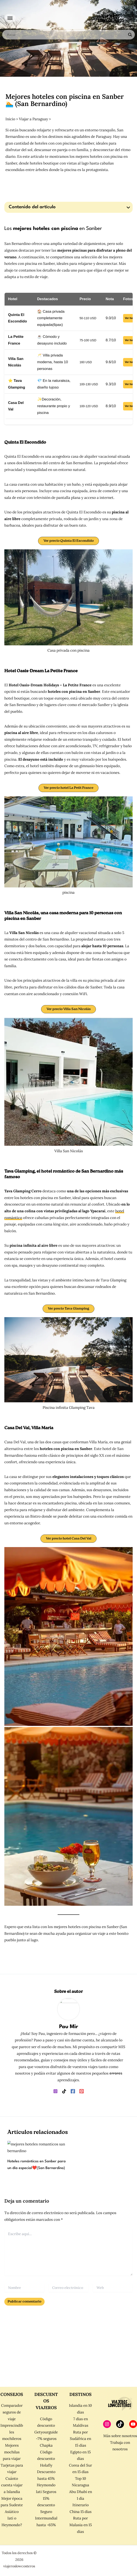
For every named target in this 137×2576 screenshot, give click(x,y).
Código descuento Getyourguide (46, 2425)
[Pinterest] (81, 2091)
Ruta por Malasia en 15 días (80, 2525)
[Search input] (66, 35)
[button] (68, 541)
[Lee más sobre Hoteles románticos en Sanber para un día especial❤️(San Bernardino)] (36, 2147)
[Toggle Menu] (10, 18)
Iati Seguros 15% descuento (46, 2498)
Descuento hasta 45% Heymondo (46, 2478)
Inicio (10, 119)
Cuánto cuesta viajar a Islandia (12, 2485)
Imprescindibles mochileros (11, 2432)
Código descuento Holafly (46, 2459)
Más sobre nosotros (120, 2435)
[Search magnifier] (130, 35)
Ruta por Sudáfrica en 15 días (80, 2439)
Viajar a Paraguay (33, 119)
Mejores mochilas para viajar (12, 2452)
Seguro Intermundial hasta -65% (46, 2518)
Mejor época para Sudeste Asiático (12, 2505)
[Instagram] (55, 2091)
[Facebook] (73, 2091)
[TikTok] (64, 2091)
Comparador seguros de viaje (12, 2412)
